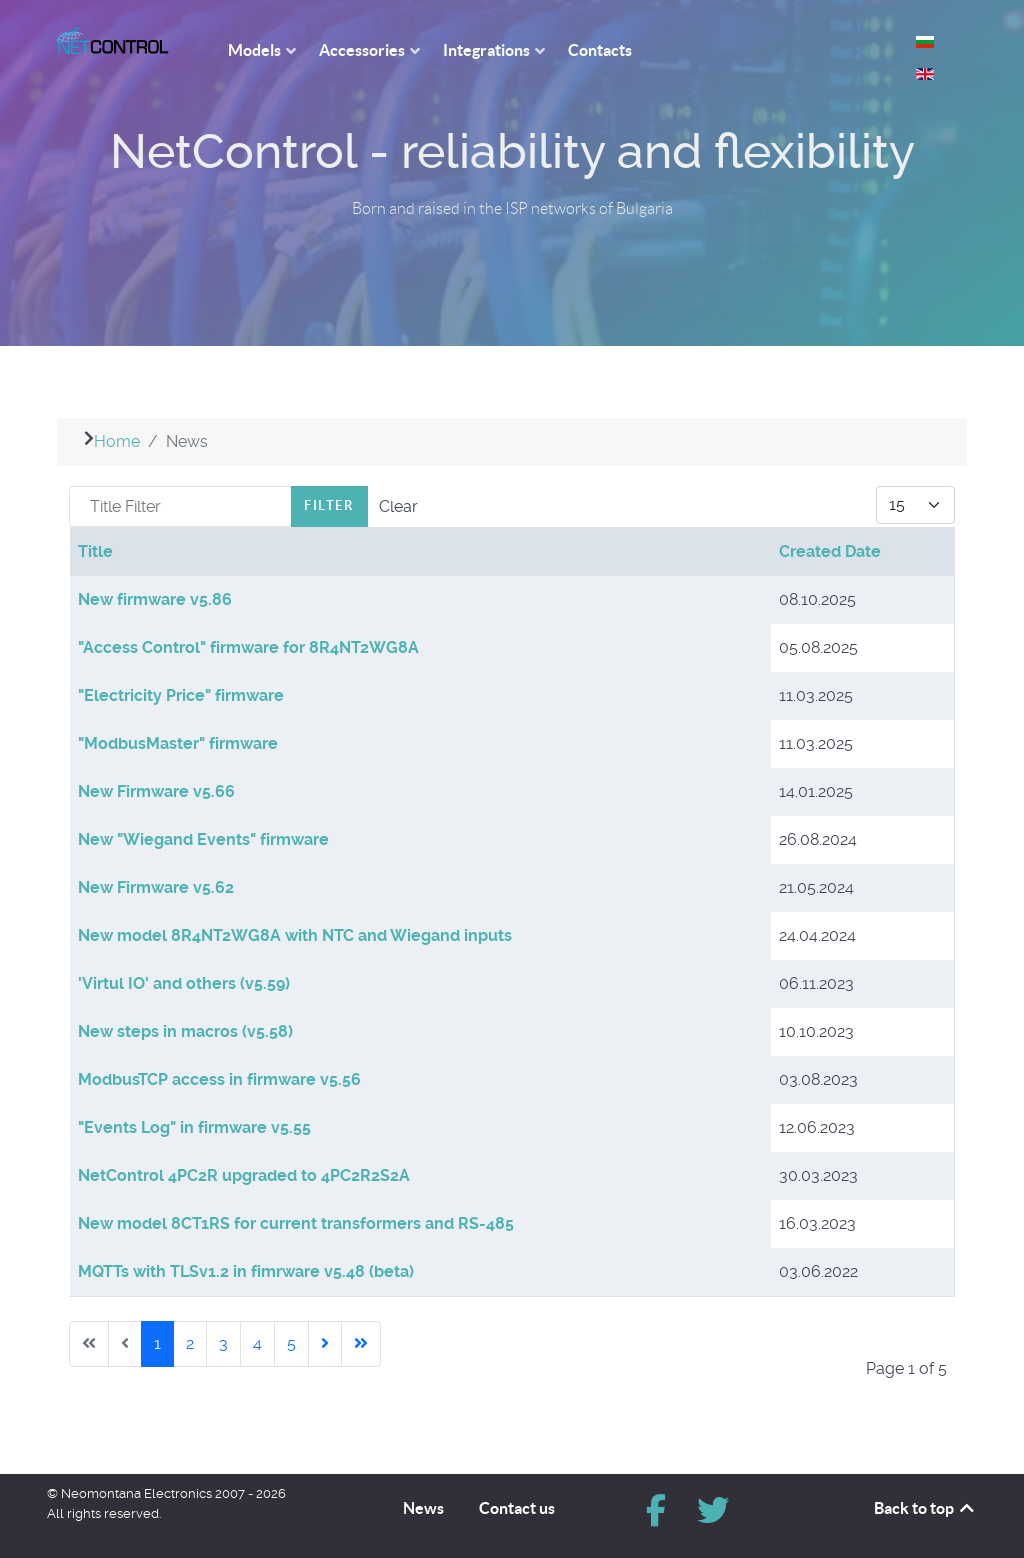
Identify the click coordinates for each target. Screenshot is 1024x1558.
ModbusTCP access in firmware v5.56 (219, 1079)
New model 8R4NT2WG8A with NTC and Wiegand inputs (295, 935)
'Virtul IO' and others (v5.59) (184, 983)
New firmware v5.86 (155, 599)
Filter (329, 505)
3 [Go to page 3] (223, 1343)
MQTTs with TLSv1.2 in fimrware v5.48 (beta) (246, 1271)
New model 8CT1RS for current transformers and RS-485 (296, 1223)
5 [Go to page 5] (291, 1343)
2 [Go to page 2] (190, 1343)
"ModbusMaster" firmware (178, 743)
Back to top (925, 1508)
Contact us (517, 1508)
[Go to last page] (361, 1344)
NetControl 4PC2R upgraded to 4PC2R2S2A (244, 1175)
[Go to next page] (325, 1344)
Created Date (830, 551)
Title (95, 551)
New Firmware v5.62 (156, 887)
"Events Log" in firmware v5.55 (194, 1127)
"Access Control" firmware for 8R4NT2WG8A (248, 647)
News (423, 1508)
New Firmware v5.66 (156, 791)
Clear (398, 506)
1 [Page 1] (157, 1343)
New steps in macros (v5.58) (185, 1031)
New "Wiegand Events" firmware (203, 839)
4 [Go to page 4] (257, 1343)
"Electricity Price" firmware (181, 695)
